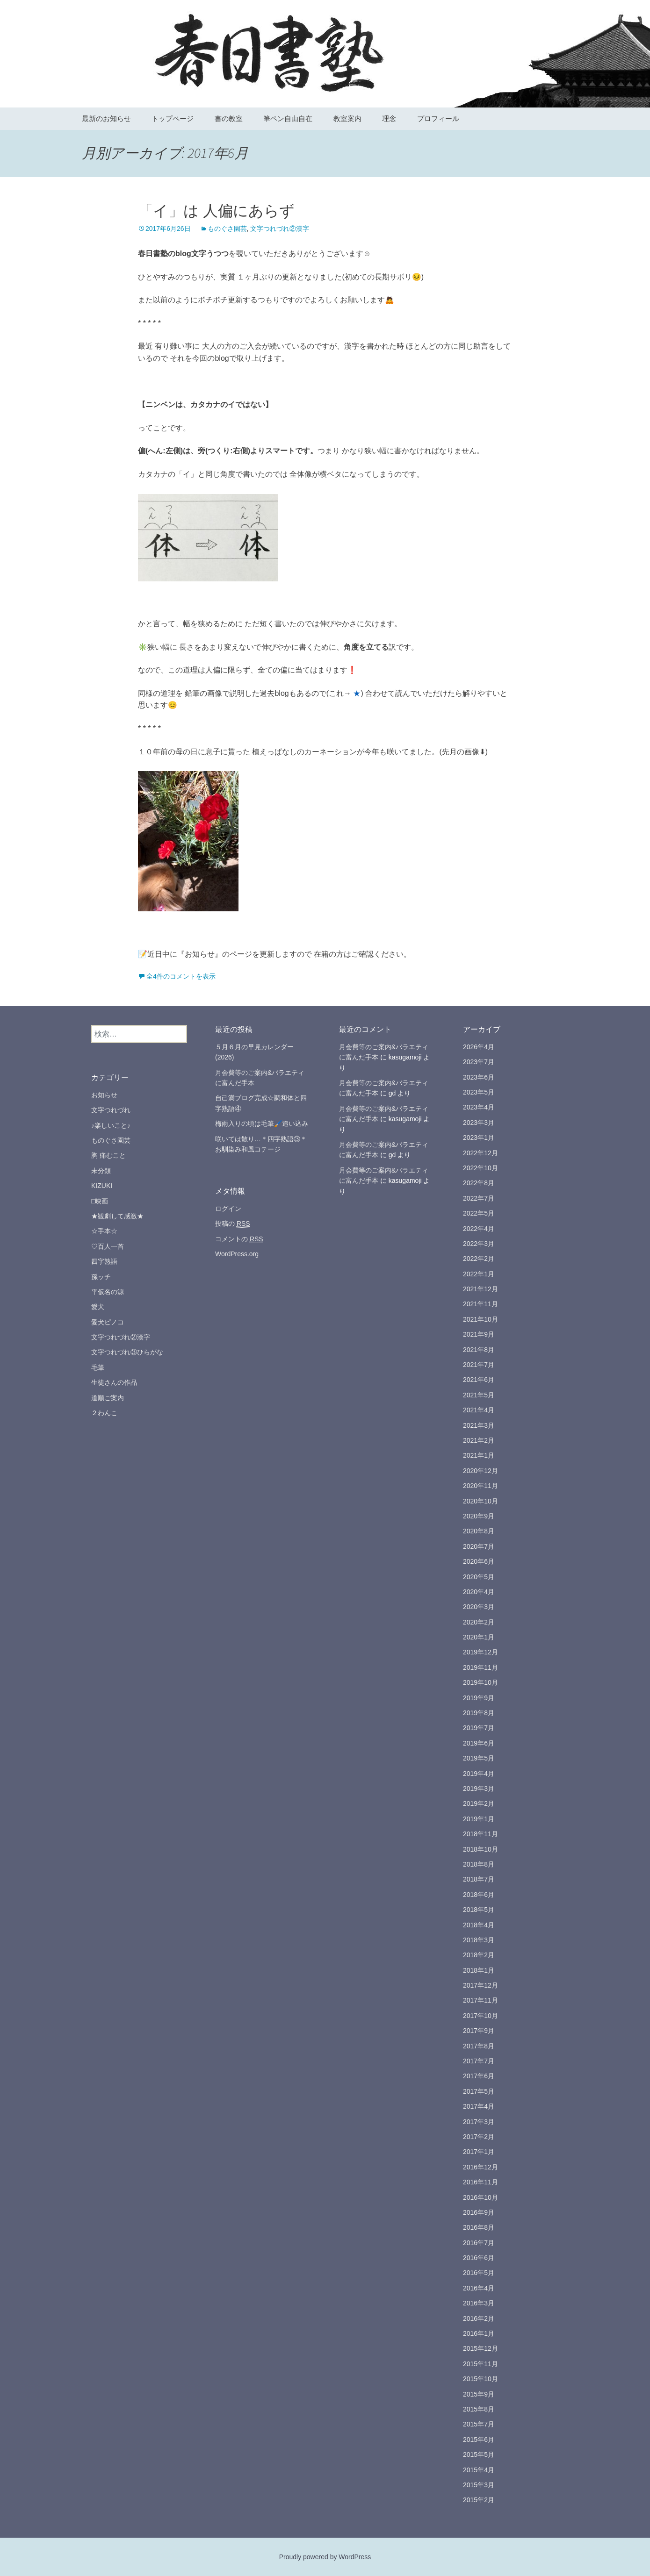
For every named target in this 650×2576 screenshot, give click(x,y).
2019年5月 (478, 1758)
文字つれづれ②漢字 (279, 228)
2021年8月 (478, 1349)
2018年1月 (478, 1970)
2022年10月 (480, 1168)
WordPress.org (237, 1254)
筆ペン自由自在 (287, 118)
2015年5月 (478, 2454)
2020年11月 (480, 1485)
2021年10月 (480, 1319)
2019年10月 (480, 1682)
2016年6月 (478, 2257)
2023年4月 (478, 1107)
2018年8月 (478, 1864)
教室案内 (347, 118)
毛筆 (97, 1367)
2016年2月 (478, 2318)
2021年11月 (480, 1304)
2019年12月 (480, 1652)
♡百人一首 (107, 1246)
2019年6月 (478, 1743)
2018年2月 (478, 1955)
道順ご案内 (107, 1398)
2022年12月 (480, 1153)
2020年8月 (478, 1531)
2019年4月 (478, 1773)
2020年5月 (478, 1577)
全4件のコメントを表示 (181, 976)
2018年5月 (478, 1909)
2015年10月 (480, 2379)
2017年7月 (478, 2061)
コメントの (239, 1239)
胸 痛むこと (108, 1155)
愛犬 (97, 1306)
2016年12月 (480, 2167)
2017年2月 (478, 2136)
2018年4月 (478, 1925)
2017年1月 (478, 2151)
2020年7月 (478, 1546)
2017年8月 (478, 2046)
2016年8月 (478, 2227)
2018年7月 (478, 1879)
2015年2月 (478, 2500)
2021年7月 (478, 1364)
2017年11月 (480, 2000)
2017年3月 (478, 2121)
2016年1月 (478, 2333)
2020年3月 (478, 1606)
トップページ (173, 118)
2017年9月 (478, 2030)
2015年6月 (478, 2439)
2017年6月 (478, 2076)
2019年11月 (480, 1667)
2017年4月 (478, 2106)
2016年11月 (480, 2182)
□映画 (99, 1201)
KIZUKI (101, 1185)
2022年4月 (478, 1228)
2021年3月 (478, 1425)
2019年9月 (478, 1698)
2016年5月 (478, 2272)
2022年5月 (478, 1213)
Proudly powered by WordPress (325, 2557)
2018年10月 (480, 1849)
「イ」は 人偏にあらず (216, 210)
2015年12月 (480, 2348)
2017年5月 (478, 2091)
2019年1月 (478, 1819)
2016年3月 (478, 2303)
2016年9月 (478, 2212)
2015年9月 (478, 2394)
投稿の (232, 1224)
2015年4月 (478, 2470)
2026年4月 (478, 1047)
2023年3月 (478, 1122)
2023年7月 (478, 1062)
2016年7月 (478, 2243)
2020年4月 (478, 1592)
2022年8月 (478, 1183)
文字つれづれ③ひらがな (127, 1352)
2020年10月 (480, 1501)
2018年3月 (478, 1940)
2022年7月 (478, 1198)
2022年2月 (478, 1258)
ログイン (228, 1208)
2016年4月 (478, 2288)
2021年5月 (478, 1395)
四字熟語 (104, 1261)
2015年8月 (478, 2409)
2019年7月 (478, 1728)
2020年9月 (478, 1516)
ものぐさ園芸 (227, 228)
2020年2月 (478, 1622)
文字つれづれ (110, 1110)
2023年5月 (478, 1092)
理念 (389, 118)
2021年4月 (478, 1410)
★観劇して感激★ (117, 1216)
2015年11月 (480, 2364)
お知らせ (104, 1095)
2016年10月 (480, 2197)
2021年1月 (478, 1455)
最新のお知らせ (106, 118)
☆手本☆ (104, 1231)
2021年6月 (478, 1379)
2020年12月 (480, 1470)
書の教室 (229, 118)
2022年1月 (478, 1274)
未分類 (101, 1170)
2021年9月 (478, 1334)
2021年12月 (480, 1289)
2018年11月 (480, 1834)
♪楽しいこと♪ (110, 1125)
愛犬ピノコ (107, 1322)
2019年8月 (478, 1713)
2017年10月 (480, 2015)
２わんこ (104, 1413)
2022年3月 (478, 1243)
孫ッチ (101, 1277)
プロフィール (438, 118)
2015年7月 (478, 2424)
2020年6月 (478, 1561)
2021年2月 (478, 1440)
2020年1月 (478, 1637)
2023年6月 (478, 1077)
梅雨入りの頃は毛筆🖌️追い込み (261, 1123)
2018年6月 (478, 1894)
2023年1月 (478, 1137)
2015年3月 (478, 2485)
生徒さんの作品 (114, 1382)
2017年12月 (480, 1985)
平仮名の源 (107, 1291)
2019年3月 (478, 1788)
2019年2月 (478, 1803)
